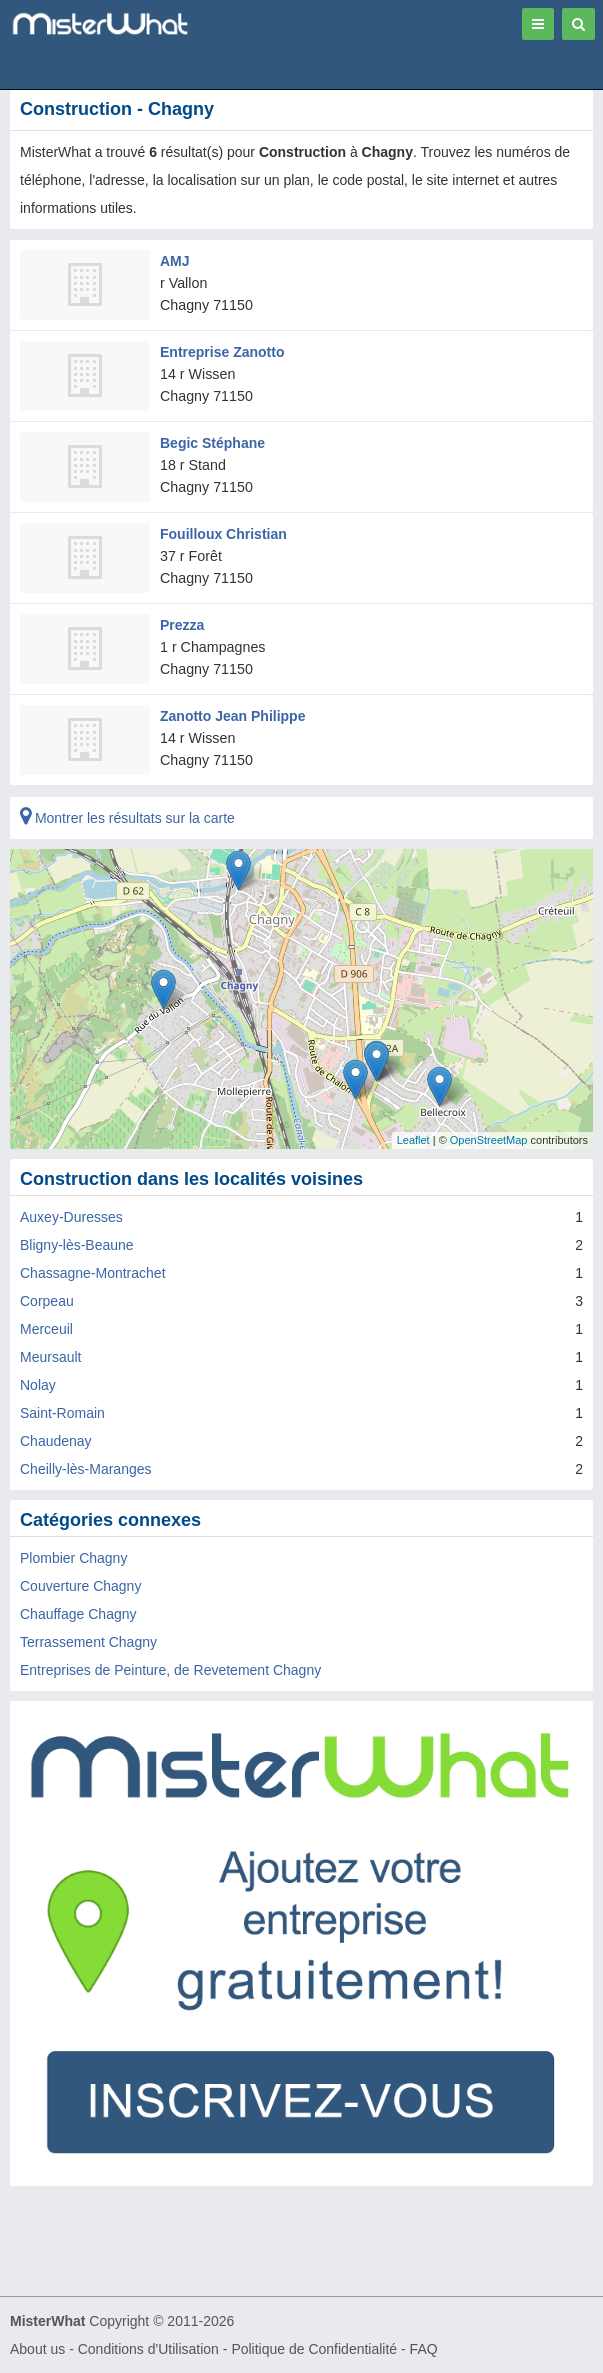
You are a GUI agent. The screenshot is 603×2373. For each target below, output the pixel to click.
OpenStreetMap (489, 1140)
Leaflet (413, 1140)
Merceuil (46, 1329)
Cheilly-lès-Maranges (86, 1469)
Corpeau (47, 1301)
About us (37, 2349)
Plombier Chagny (73, 1558)
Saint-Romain (62, 1413)
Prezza (182, 625)
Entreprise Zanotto (222, 352)
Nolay (38, 1385)
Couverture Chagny (80, 1586)
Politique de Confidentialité (314, 2349)
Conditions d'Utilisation (148, 2349)
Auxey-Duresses (71, 1217)
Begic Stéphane (212, 443)
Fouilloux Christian (223, 534)
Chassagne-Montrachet (93, 1273)
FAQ (424, 2349)
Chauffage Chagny (78, 1614)
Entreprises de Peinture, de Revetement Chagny (170, 1670)
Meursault (50, 1357)
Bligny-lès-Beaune (77, 1245)
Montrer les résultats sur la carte (127, 818)
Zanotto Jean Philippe (232, 716)
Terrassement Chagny (88, 1642)
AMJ (175, 261)
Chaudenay (56, 1441)
